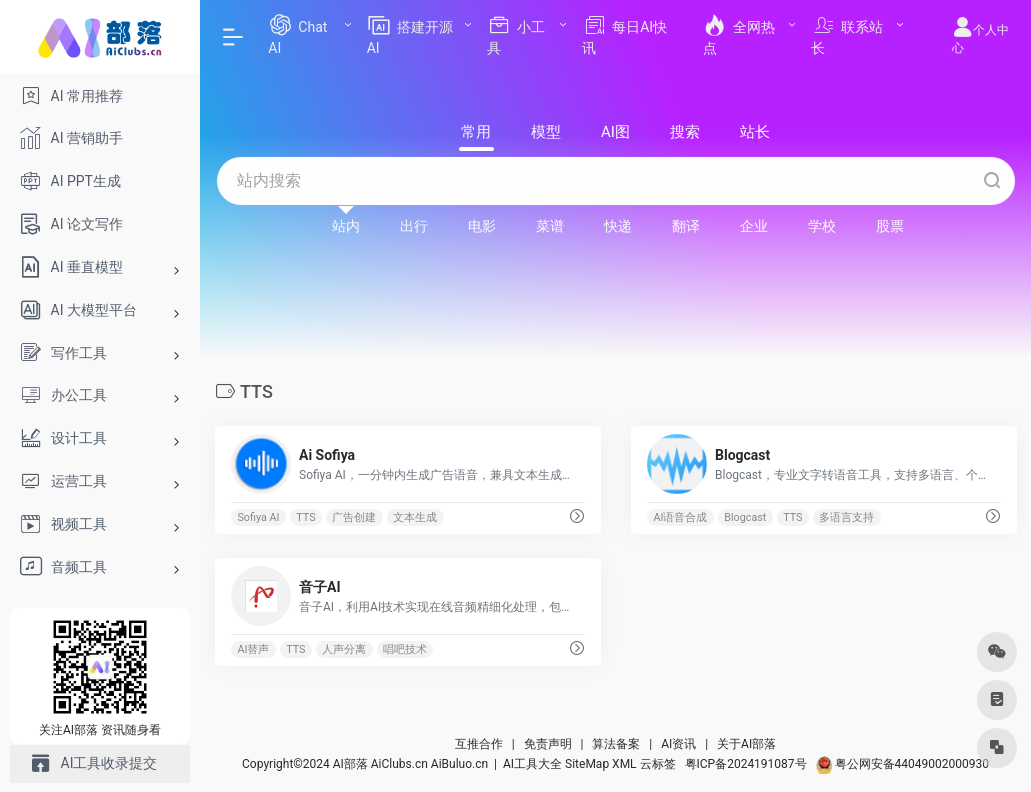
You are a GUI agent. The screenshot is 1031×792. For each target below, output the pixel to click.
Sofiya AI (258, 517)
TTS (305, 517)
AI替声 (253, 649)
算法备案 (616, 744)
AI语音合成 (680, 517)
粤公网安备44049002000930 (902, 764)
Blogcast (745, 517)
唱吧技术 (405, 649)
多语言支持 (846, 517)
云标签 (658, 764)
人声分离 (344, 649)
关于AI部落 (746, 744)
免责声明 (548, 744)
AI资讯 (678, 744)
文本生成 (415, 517)
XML (624, 764)
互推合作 (479, 744)
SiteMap (587, 764)
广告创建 (354, 517)
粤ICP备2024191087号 (746, 764)
